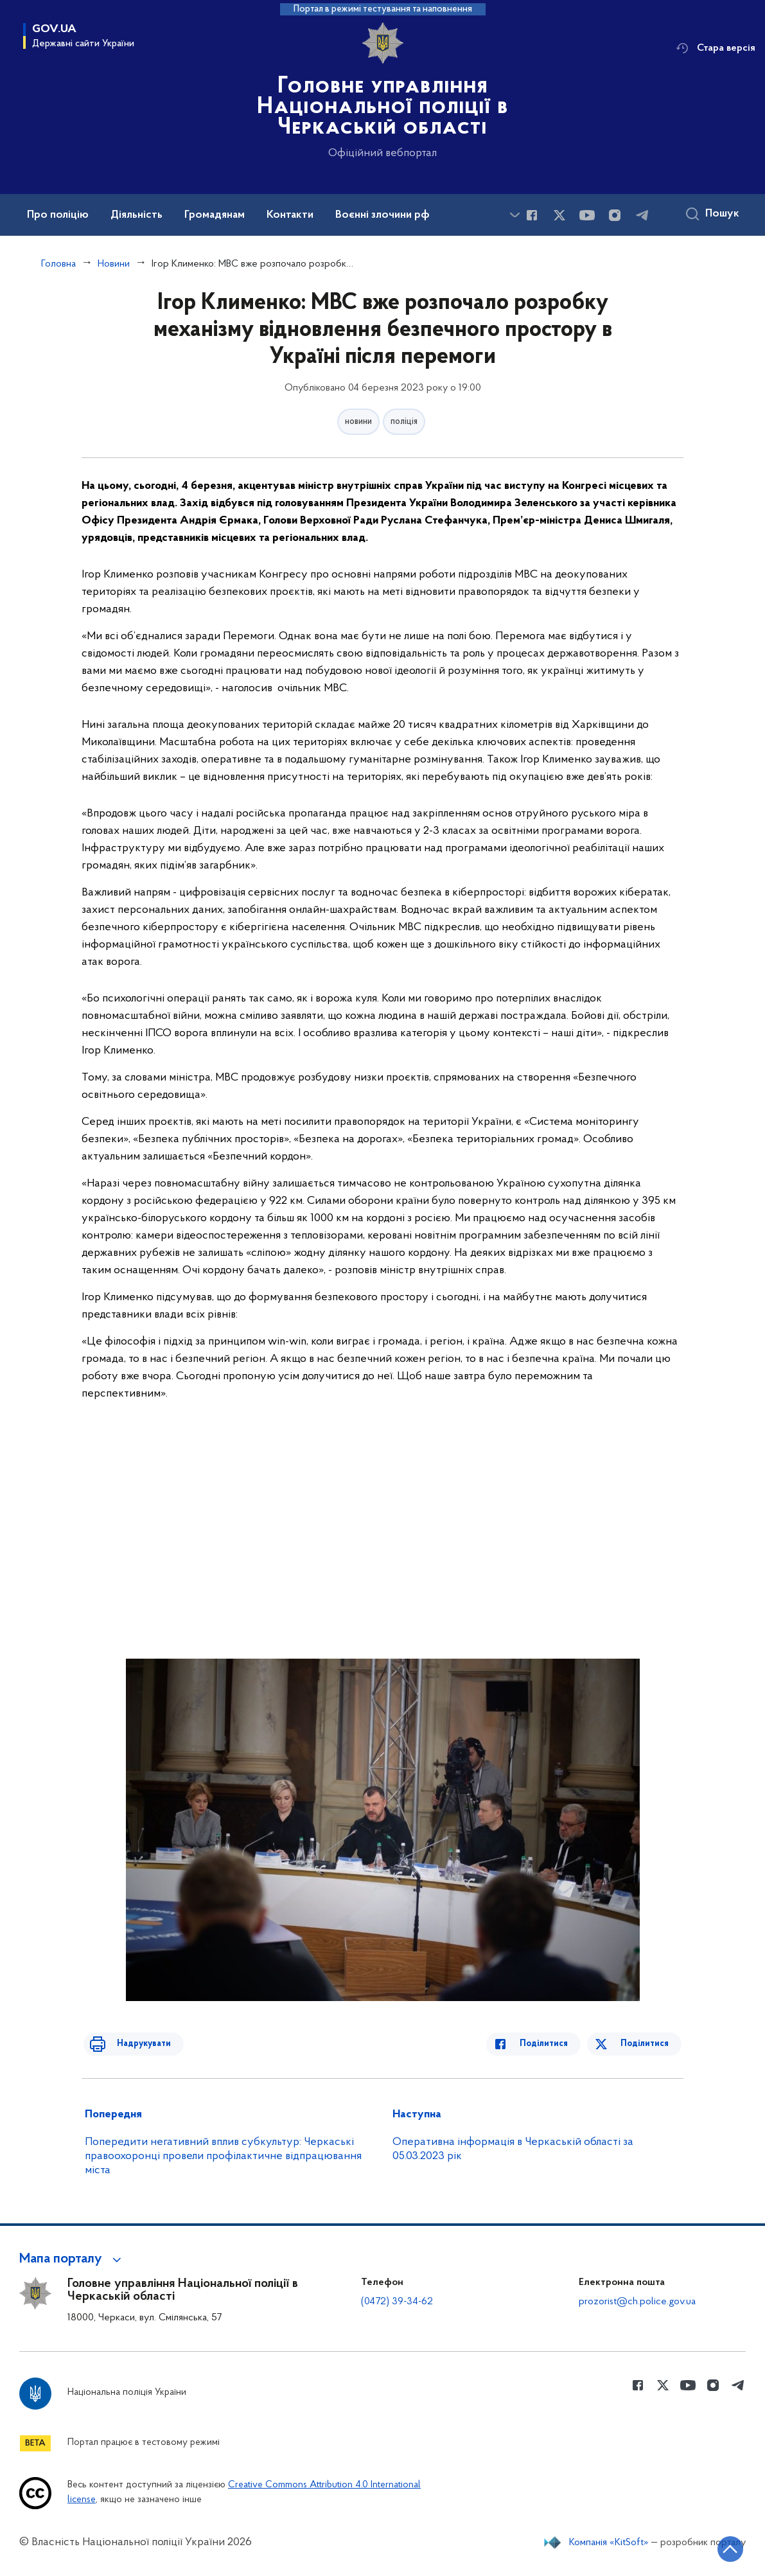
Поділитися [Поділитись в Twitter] (646, 2044)
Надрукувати (134, 2044)
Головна (58, 264)
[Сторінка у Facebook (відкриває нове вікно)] (532, 215)
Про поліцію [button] (58, 215)
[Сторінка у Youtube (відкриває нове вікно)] (587, 215)
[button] (72, 2259)
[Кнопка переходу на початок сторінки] (717, 2547)
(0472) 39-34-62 (397, 2302)
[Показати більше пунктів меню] (514, 215)
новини (358, 422)
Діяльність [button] (136, 215)
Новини (114, 264)
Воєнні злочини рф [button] (382, 215)
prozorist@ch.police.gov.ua (637, 2302)
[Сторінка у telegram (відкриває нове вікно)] (642, 215)
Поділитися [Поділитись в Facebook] (553, 2044)
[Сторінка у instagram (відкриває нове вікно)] (614, 215)
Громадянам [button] (214, 215)
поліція (404, 422)
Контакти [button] (290, 215)
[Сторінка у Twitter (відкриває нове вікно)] (559, 215)
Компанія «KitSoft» (609, 2542)
